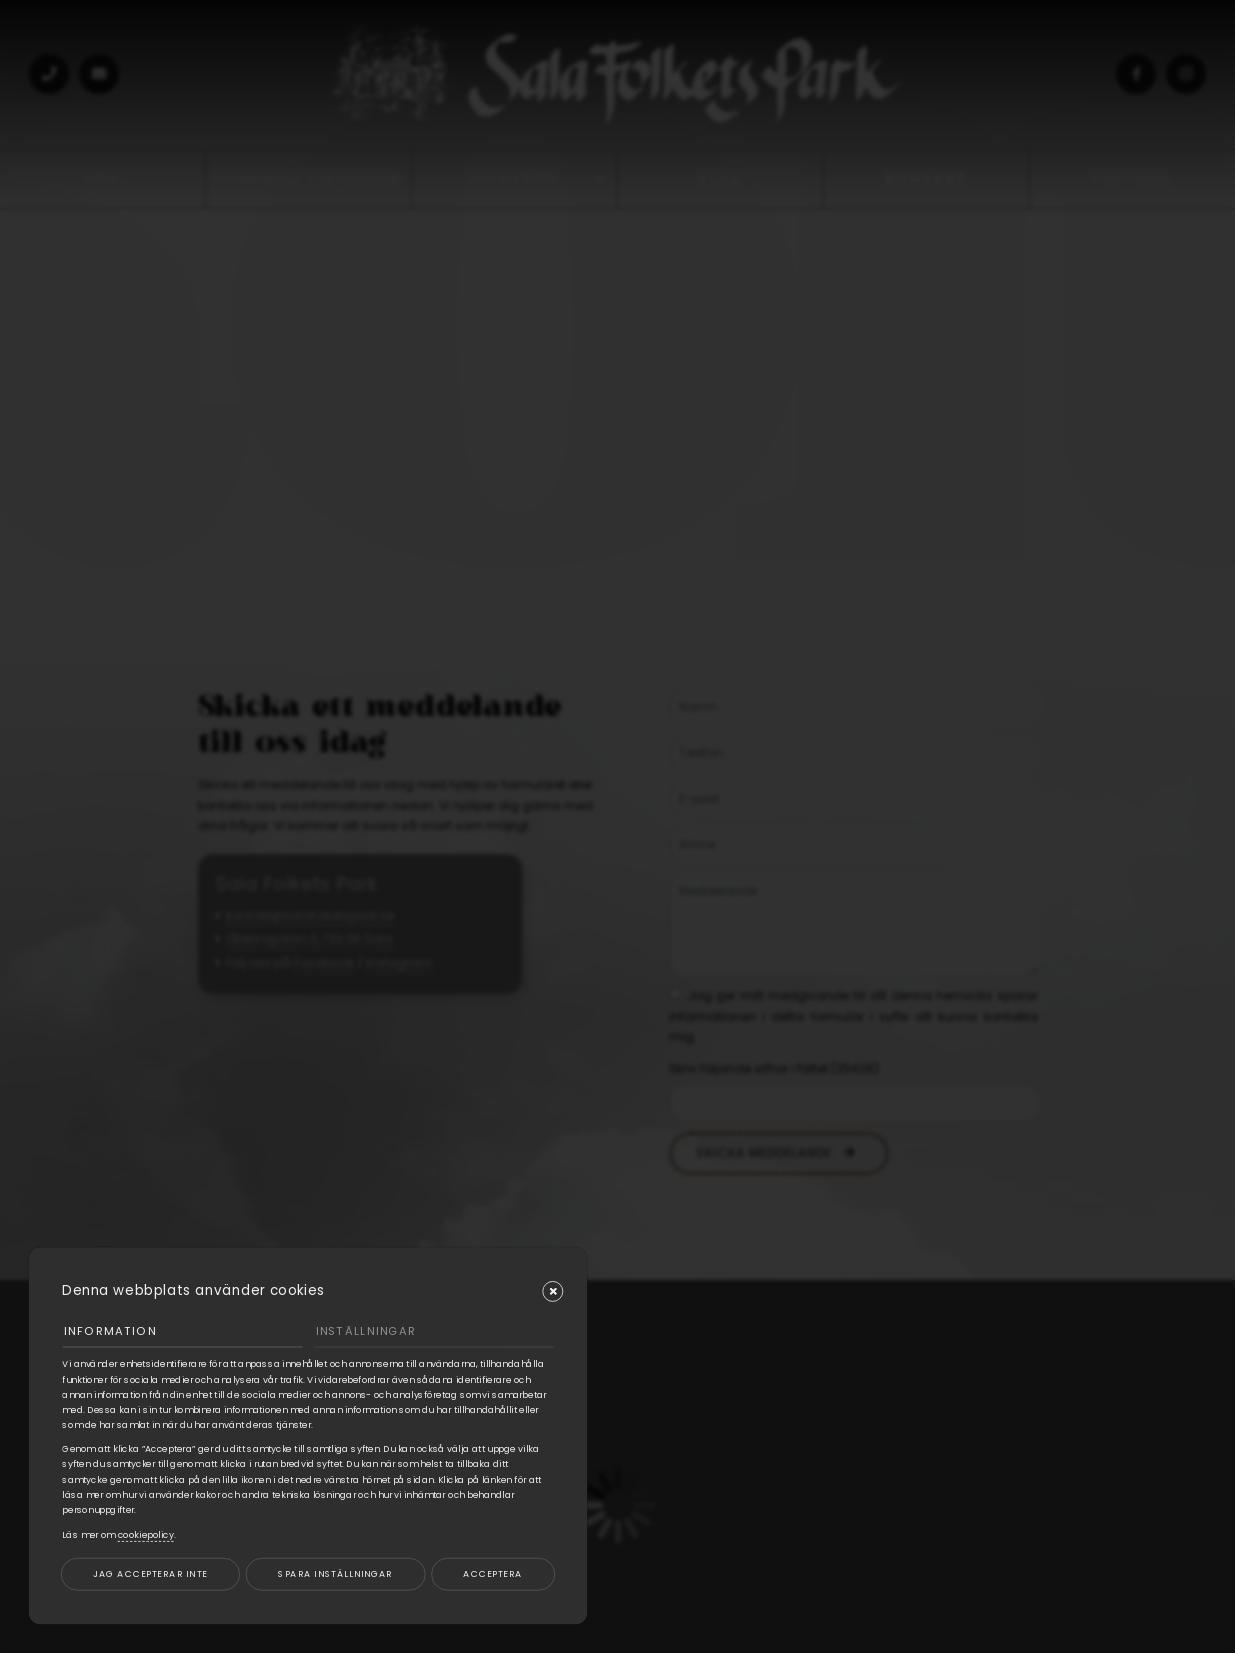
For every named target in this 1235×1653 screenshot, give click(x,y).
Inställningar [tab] (366, 1331)
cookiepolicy (146, 1534)
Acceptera (492, 1573)
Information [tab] (110, 1331)
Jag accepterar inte (150, 1573)
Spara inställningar (335, 1573)
